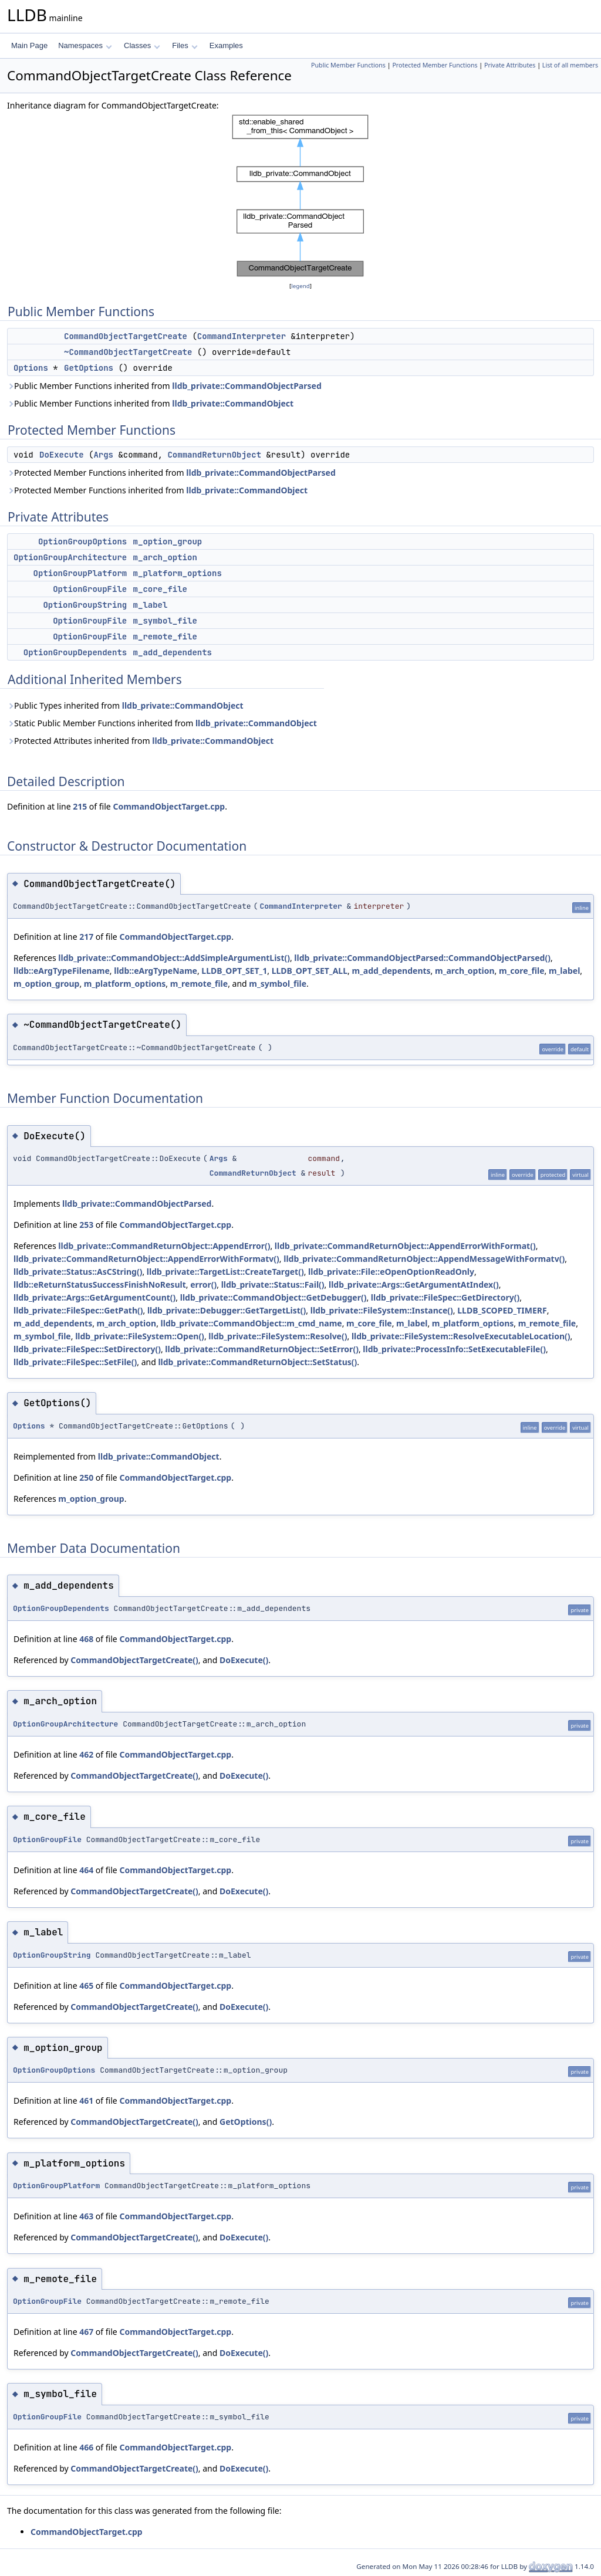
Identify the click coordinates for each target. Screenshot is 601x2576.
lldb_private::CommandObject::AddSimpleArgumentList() (174, 957)
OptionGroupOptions (82, 541)
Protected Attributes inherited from (140, 740)
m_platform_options (177, 573)
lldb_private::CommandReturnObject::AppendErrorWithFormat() (405, 1245)
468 (86, 1638)
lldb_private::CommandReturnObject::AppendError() (164, 1245)
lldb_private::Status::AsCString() (77, 1271)
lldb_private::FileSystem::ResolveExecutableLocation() (461, 1336)
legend (300, 286)
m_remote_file (165, 636)
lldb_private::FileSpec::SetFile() (75, 1361)
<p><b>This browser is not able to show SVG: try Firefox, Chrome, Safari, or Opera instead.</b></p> (300, 196)
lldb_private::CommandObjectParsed (246, 385)
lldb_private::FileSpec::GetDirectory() (445, 1297)
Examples (226, 45)
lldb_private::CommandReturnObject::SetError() (262, 1349)
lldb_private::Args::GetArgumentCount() (94, 1297)
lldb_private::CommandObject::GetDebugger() (273, 1297)
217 (86, 936)
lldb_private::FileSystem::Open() (139, 1336)
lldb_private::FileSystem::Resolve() (277, 1336)
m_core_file (160, 589)
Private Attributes (509, 65)
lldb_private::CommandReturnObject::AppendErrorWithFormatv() (146, 1258)
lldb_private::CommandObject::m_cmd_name (251, 1323)
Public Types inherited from (125, 705)
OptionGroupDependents (75, 652)
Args (103, 454)
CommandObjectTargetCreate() (134, 1660)
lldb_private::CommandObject (232, 403)
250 (86, 1477)
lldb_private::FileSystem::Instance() (381, 1310)
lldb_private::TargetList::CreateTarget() (225, 1271)
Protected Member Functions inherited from (171, 472)
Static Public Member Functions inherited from (162, 723)
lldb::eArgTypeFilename (61, 970)
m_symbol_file (165, 620)
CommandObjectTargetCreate (125, 336)
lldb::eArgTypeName (155, 970)
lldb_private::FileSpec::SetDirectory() (87, 1349)
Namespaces (85, 45)
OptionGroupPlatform (80, 573)
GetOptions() (246, 2121)
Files (184, 45)
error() (203, 1284)
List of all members (570, 65)
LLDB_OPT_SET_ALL (309, 970)
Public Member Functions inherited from (164, 385)
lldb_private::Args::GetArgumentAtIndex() (414, 1284)
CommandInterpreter (241, 336)
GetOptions (88, 368)
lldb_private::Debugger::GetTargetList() (226, 1310)
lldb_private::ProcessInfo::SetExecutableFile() (454, 1349)
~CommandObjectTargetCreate (128, 352)
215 (80, 806)
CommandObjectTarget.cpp (169, 806)
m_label (150, 605)
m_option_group (167, 541)
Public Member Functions (348, 65)
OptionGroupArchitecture (70, 557)
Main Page (29, 45)
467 (86, 2331)
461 (86, 2100)
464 (86, 1870)
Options (30, 368)
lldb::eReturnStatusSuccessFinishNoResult (99, 1284)
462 (86, 1754)
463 (86, 2216)
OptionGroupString (85, 605)
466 (86, 2447)
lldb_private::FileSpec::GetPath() (78, 1310)
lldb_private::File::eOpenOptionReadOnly (391, 1271)
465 (86, 1985)
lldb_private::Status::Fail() (273, 1284)
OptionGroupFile (90, 589)
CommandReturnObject (214, 454)
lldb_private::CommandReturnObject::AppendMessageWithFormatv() (424, 1258)
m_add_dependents (172, 652)
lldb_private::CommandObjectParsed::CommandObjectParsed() (422, 957)
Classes (142, 45)
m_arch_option (165, 557)
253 (86, 1224)
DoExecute (61, 454)
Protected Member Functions (434, 65)
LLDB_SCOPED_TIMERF (501, 1310)
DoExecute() (244, 1660)
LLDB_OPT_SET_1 (234, 970)
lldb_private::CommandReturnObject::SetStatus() (257, 1361)
